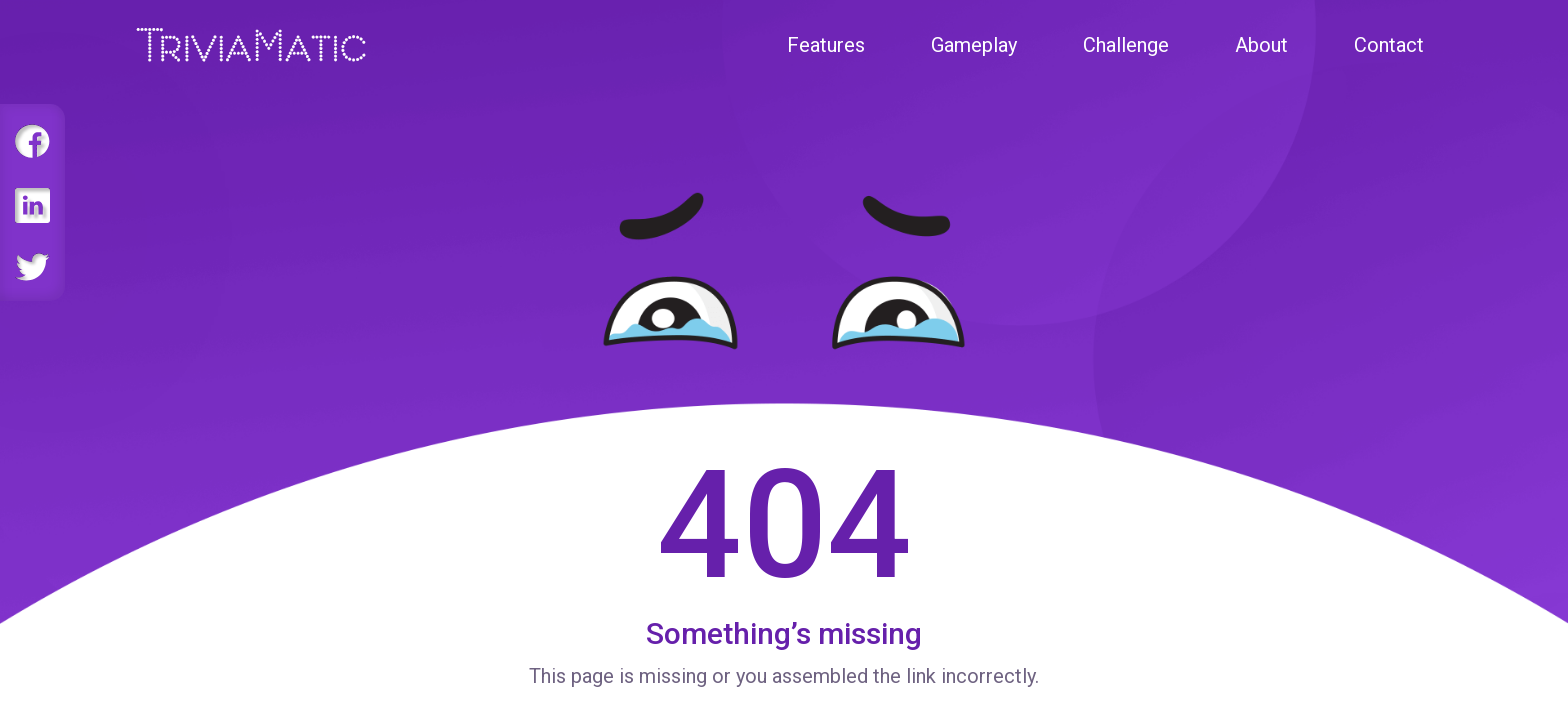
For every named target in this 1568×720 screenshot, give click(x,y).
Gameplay (974, 45)
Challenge (1126, 45)
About (1261, 45)
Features (826, 45)
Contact (1389, 45)
